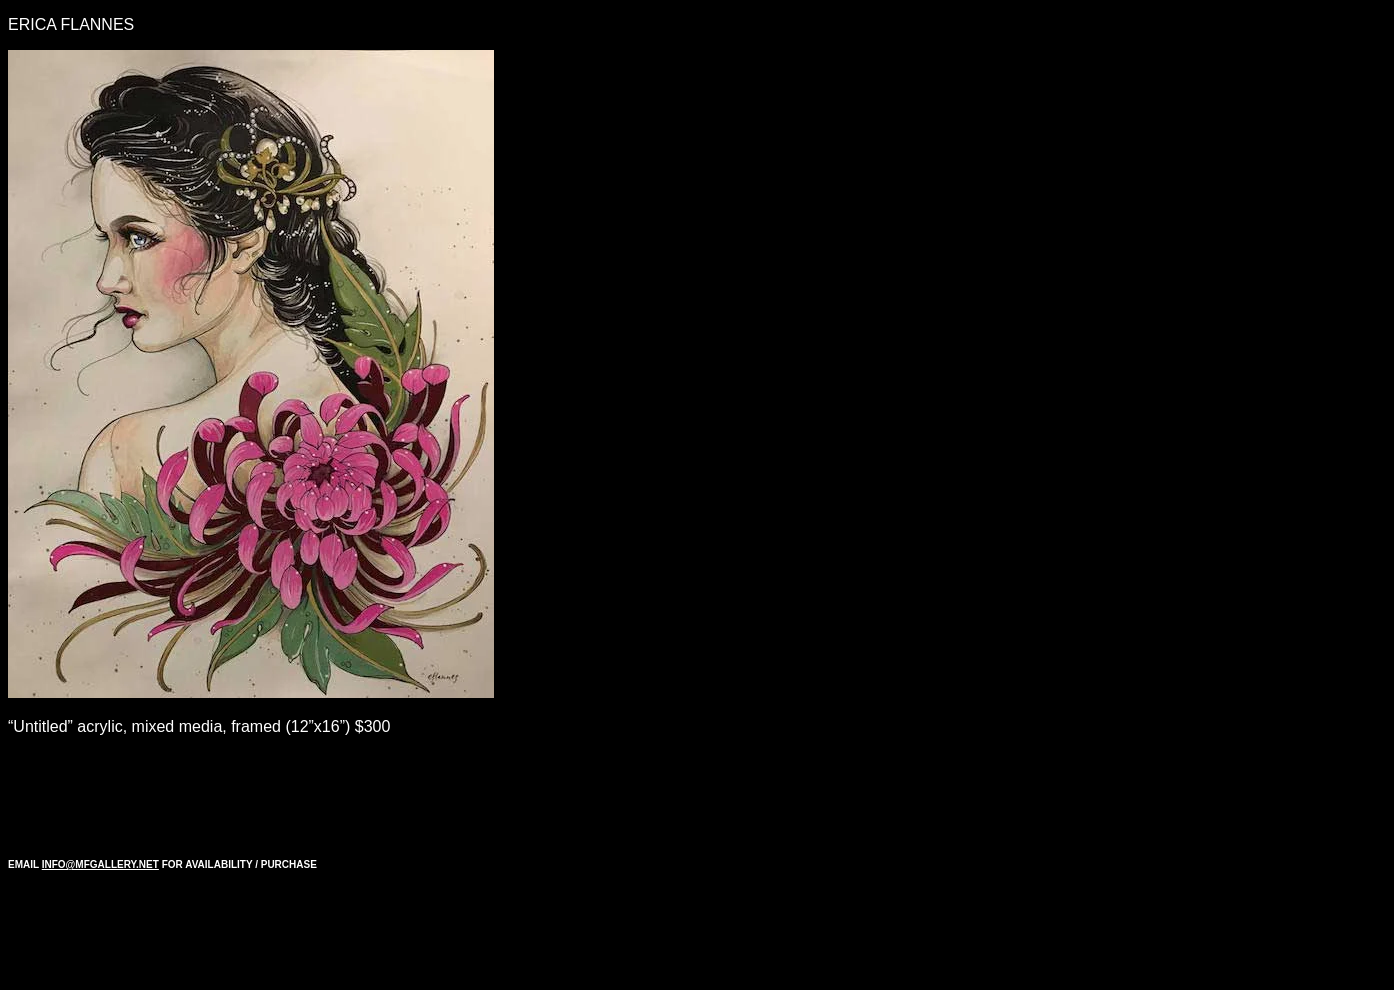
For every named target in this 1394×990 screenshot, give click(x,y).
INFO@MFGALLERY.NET (100, 864)
